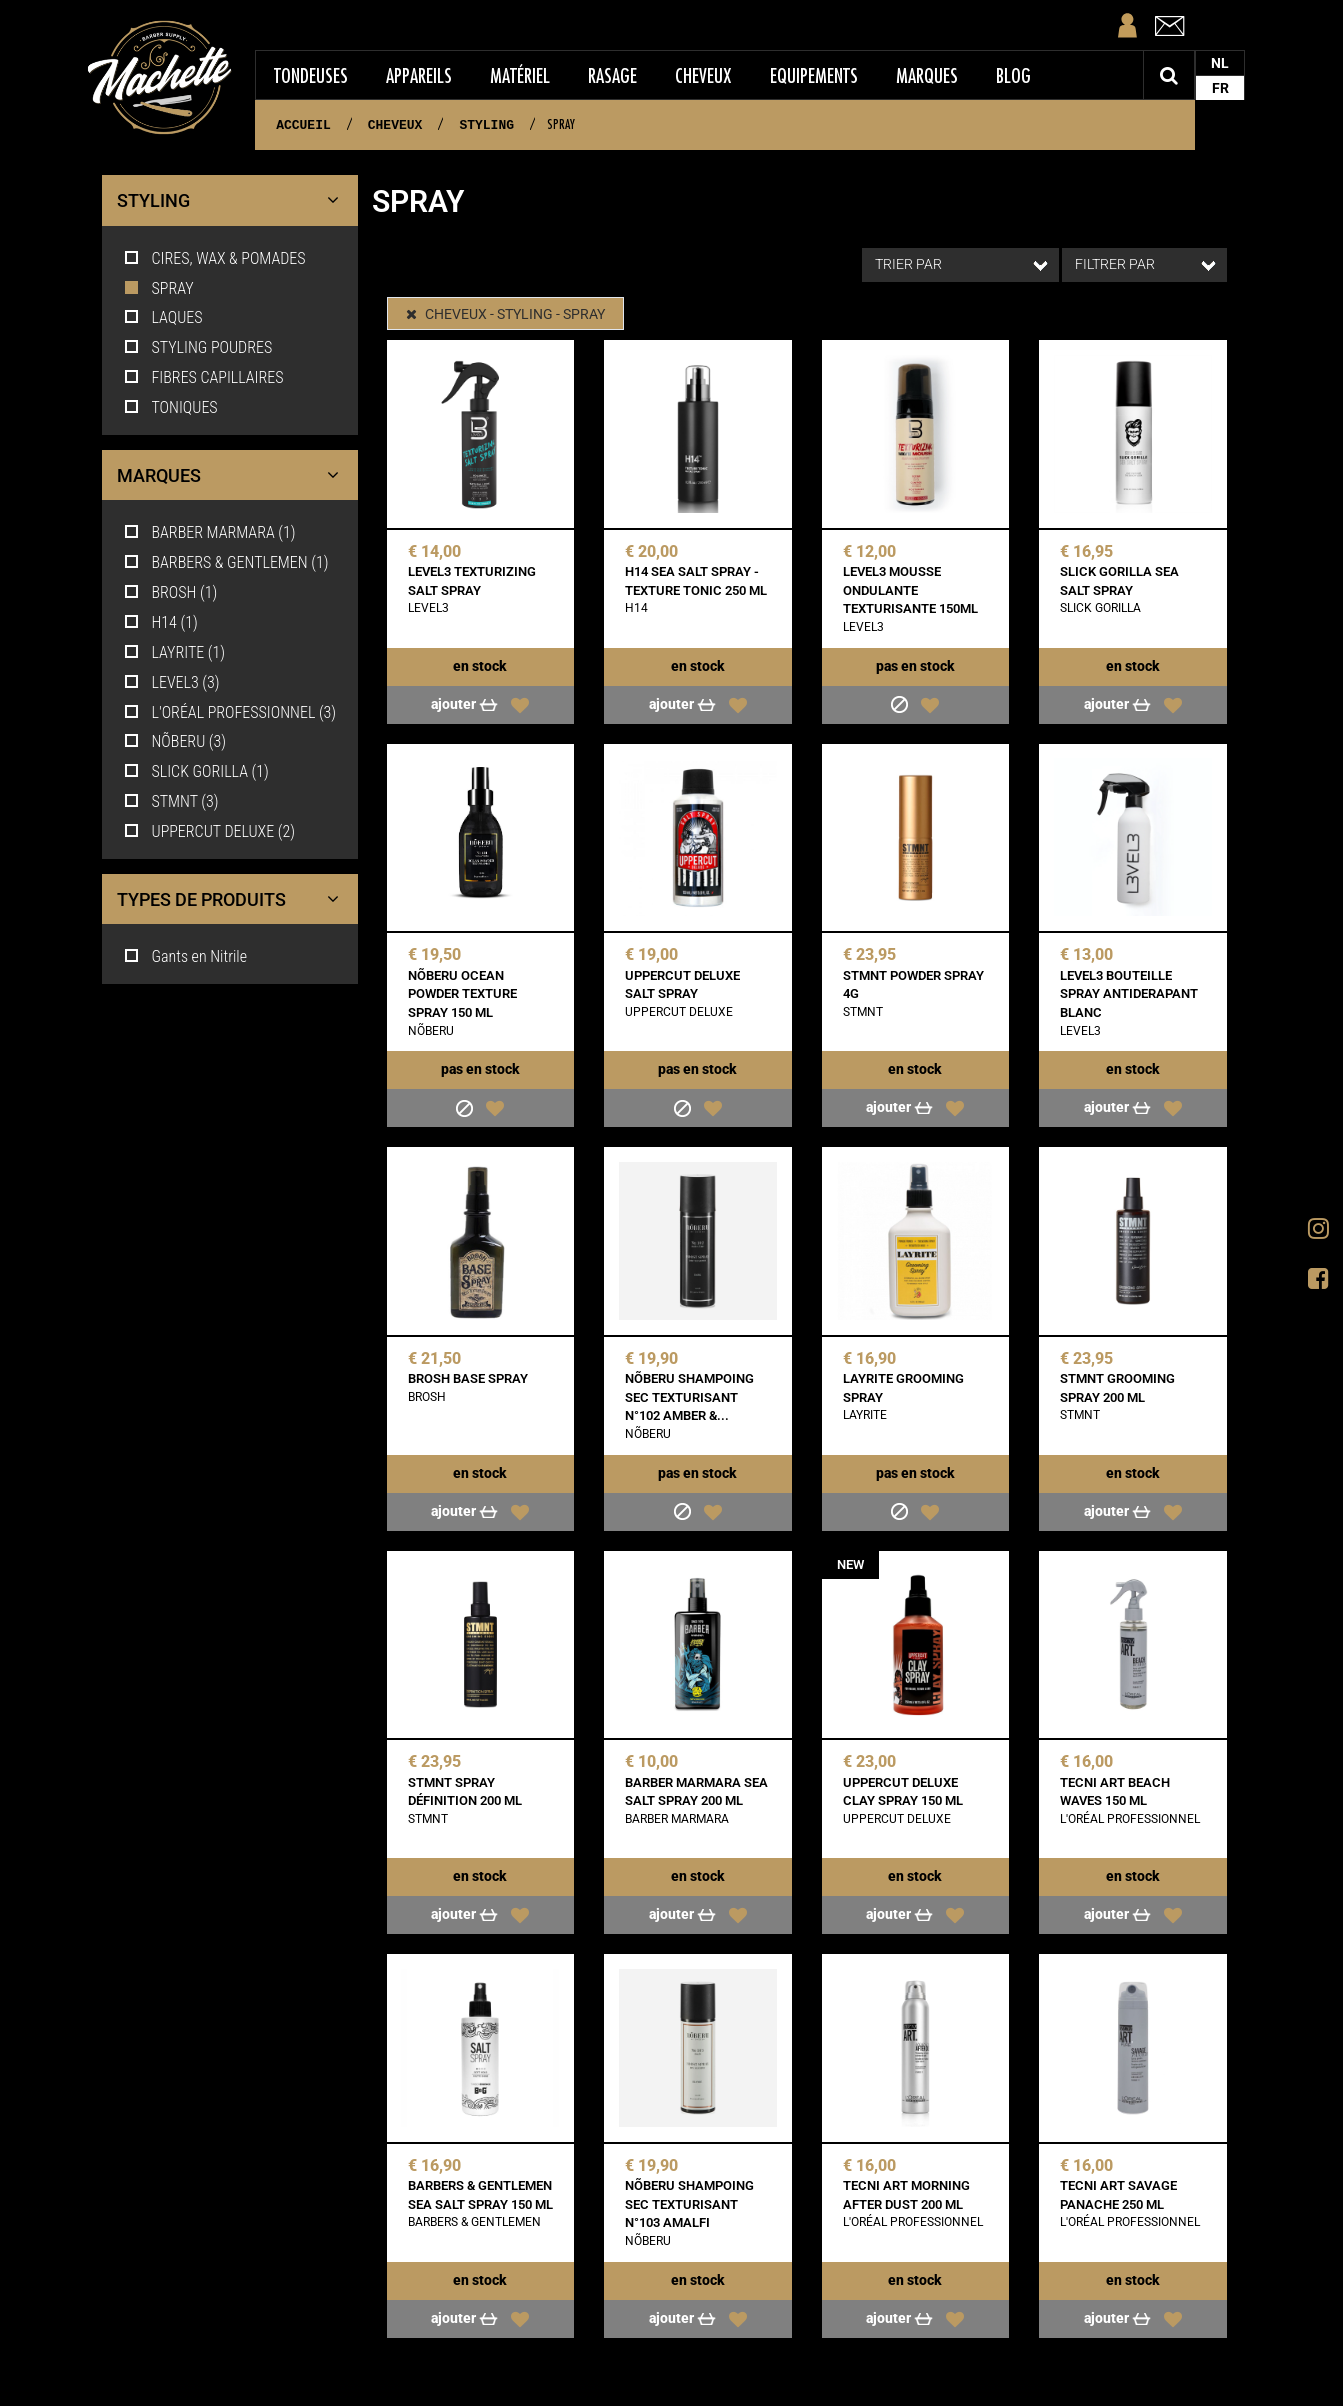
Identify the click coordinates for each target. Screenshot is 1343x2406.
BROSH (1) (170, 592)
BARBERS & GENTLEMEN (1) (225, 562)
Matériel (520, 76)
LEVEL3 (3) (171, 682)
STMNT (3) (170, 801)
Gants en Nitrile (185, 956)
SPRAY (158, 288)
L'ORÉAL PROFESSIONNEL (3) (229, 712)
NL (1220, 63)
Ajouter (466, 704)
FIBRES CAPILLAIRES (203, 377)
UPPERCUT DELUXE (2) (208, 831)
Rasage (612, 76)
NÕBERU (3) (174, 741)
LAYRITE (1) (174, 652)
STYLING (232, 201)
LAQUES (162, 317)
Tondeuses (311, 76)
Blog (1013, 76)
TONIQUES (170, 407)
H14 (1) (160, 622)
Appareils (419, 76)
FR (1220, 88)
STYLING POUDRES (197, 347)
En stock (480, 666)
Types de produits (232, 900)
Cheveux (703, 76)
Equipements (814, 76)
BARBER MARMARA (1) (209, 532)
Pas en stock (915, 666)
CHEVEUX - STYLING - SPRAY (505, 314)
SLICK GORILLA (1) (195, 771)
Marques (927, 76)
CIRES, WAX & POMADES (214, 258)
